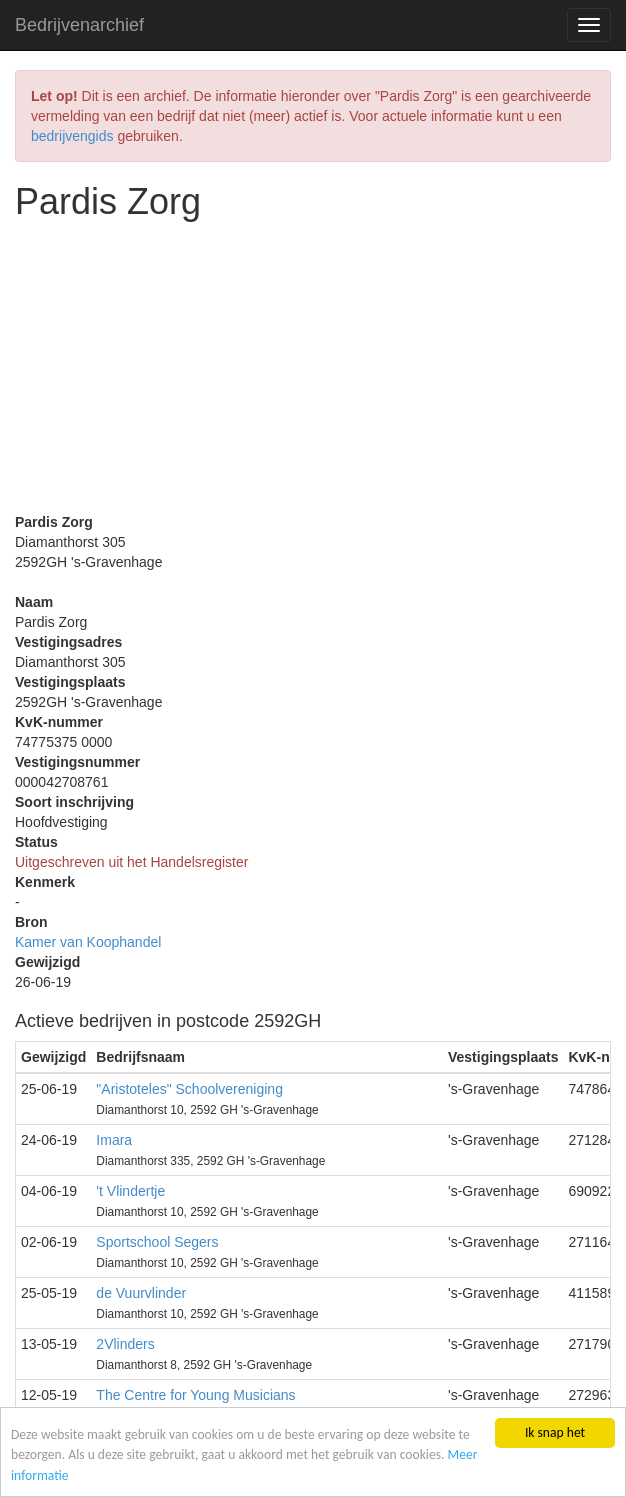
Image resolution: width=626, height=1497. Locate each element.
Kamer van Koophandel (88, 942)
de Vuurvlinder (141, 1293)
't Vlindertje (130, 1191)
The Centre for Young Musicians (195, 1395)
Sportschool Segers (157, 1242)
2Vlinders (125, 1344)
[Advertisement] (313, 372)
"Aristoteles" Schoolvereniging (189, 1089)
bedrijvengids (72, 136)
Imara (114, 1140)
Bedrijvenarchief (79, 25)
